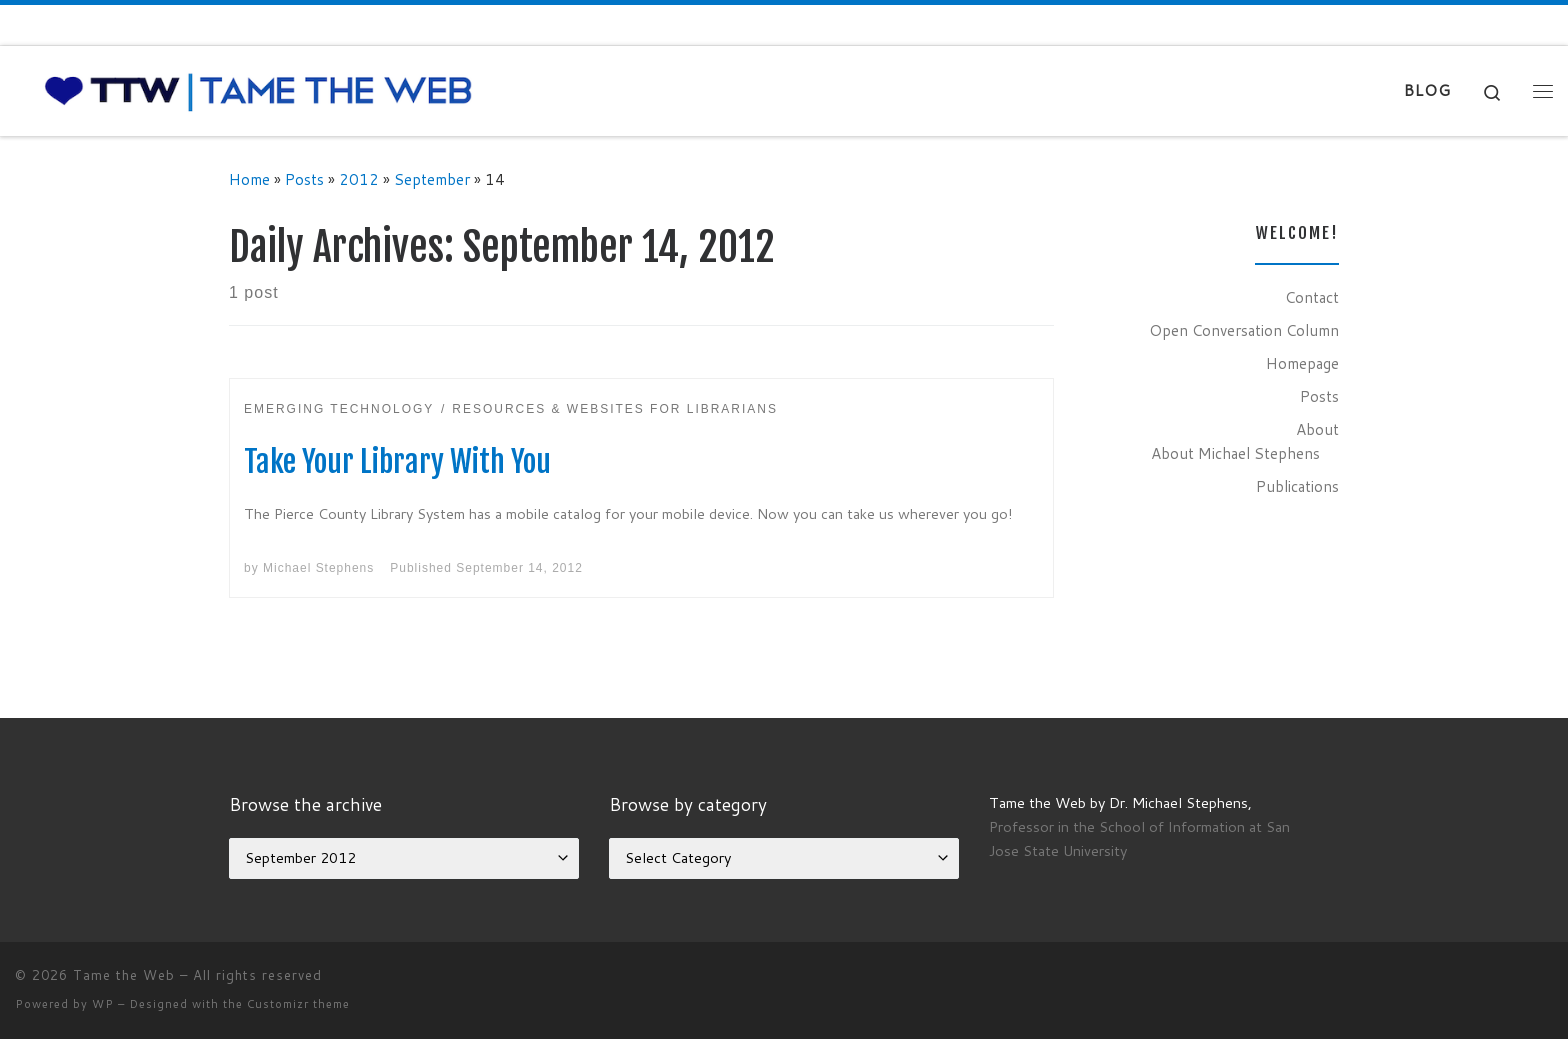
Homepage (1302, 363)
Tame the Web (124, 975)
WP (103, 1004)
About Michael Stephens (1235, 453)
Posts (304, 179)
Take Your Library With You (397, 461)
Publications (1297, 486)
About (1317, 429)
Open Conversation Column (1244, 330)
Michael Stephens (318, 568)
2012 (359, 179)
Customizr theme (298, 1004)
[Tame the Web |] (258, 89)
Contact (1312, 297)
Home (249, 179)
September (432, 179)
